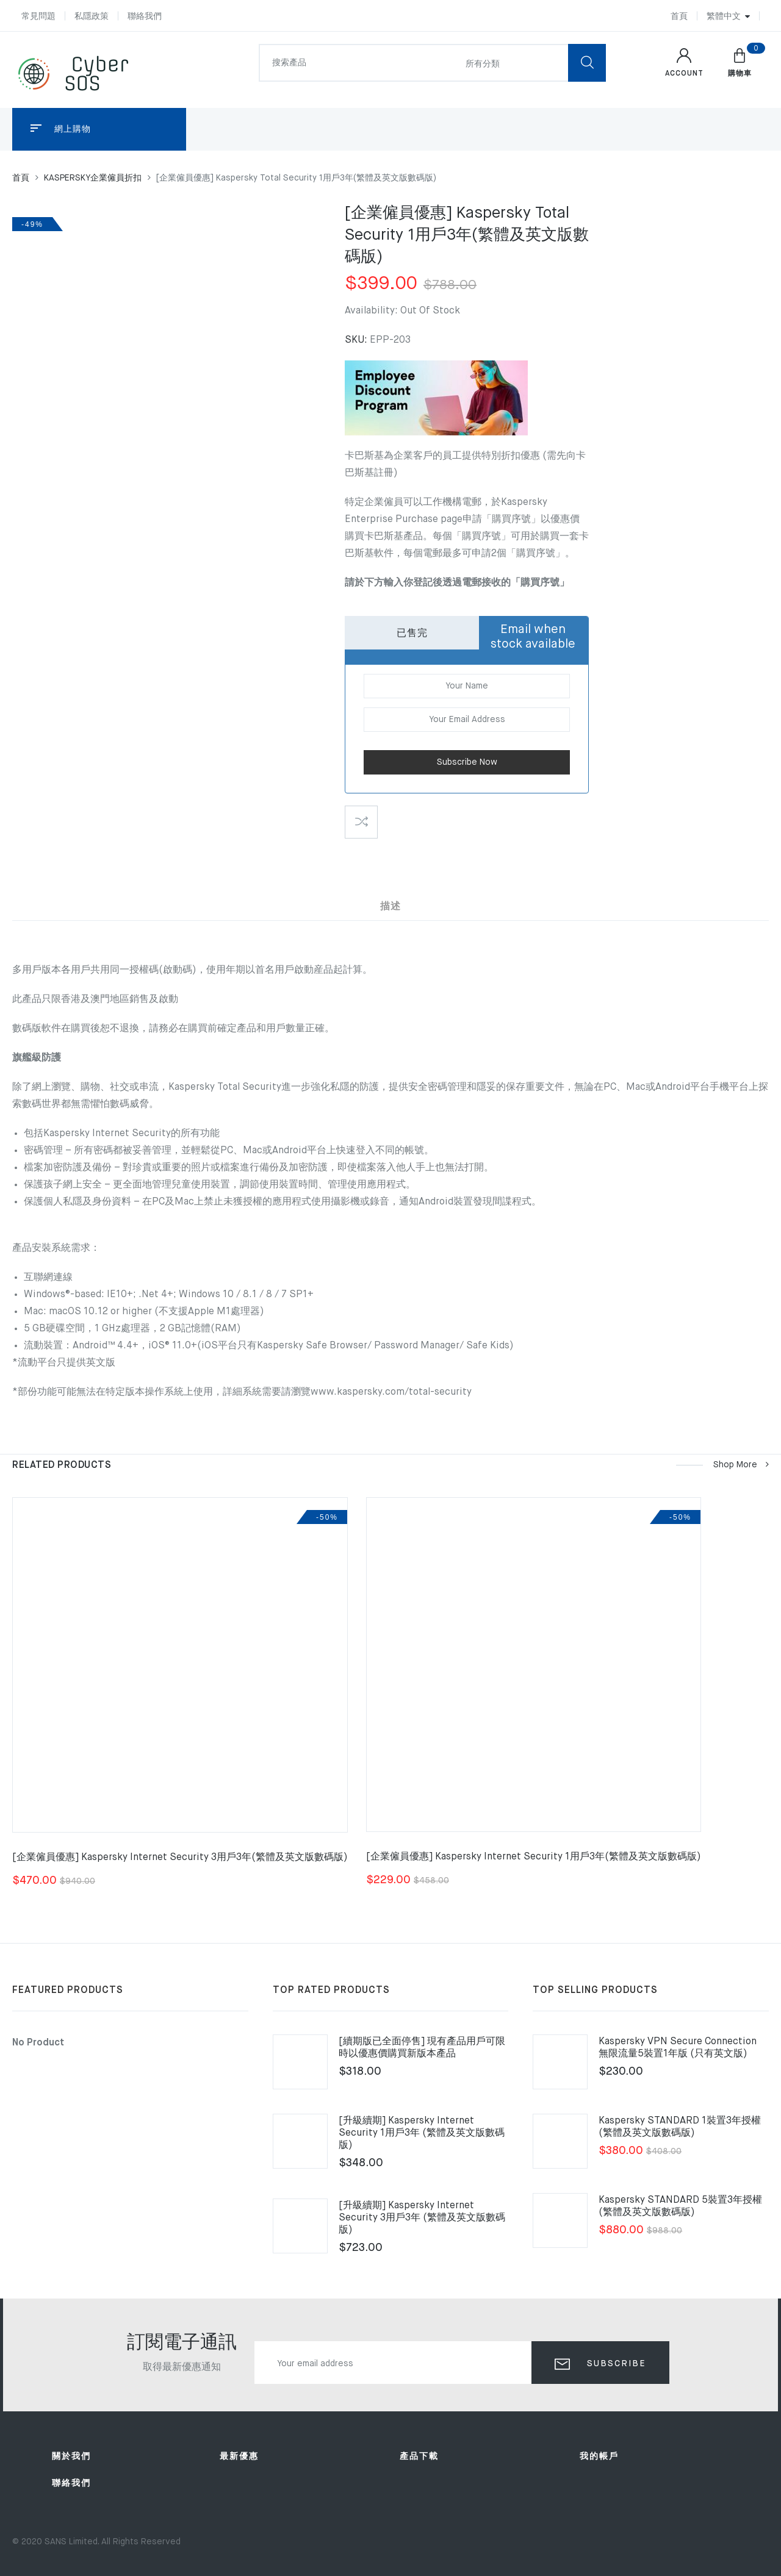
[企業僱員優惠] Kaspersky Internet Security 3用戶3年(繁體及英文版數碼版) (180, 1857)
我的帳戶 (599, 2456)
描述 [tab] (390, 907)
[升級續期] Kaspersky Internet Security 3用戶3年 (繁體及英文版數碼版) (422, 2218)
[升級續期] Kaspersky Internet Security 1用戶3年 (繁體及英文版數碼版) (422, 2133)
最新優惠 (239, 2456)
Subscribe (614, 2364)
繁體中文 (724, 16)
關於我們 (71, 2456)
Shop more (740, 1464)
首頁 (679, 16)
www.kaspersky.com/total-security (391, 1392)
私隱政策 (91, 16)
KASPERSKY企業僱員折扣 (93, 178)
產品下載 (419, 2456)
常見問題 (38, 16)
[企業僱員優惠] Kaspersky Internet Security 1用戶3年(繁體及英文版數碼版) (533, 1857)
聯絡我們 (145, 16)
